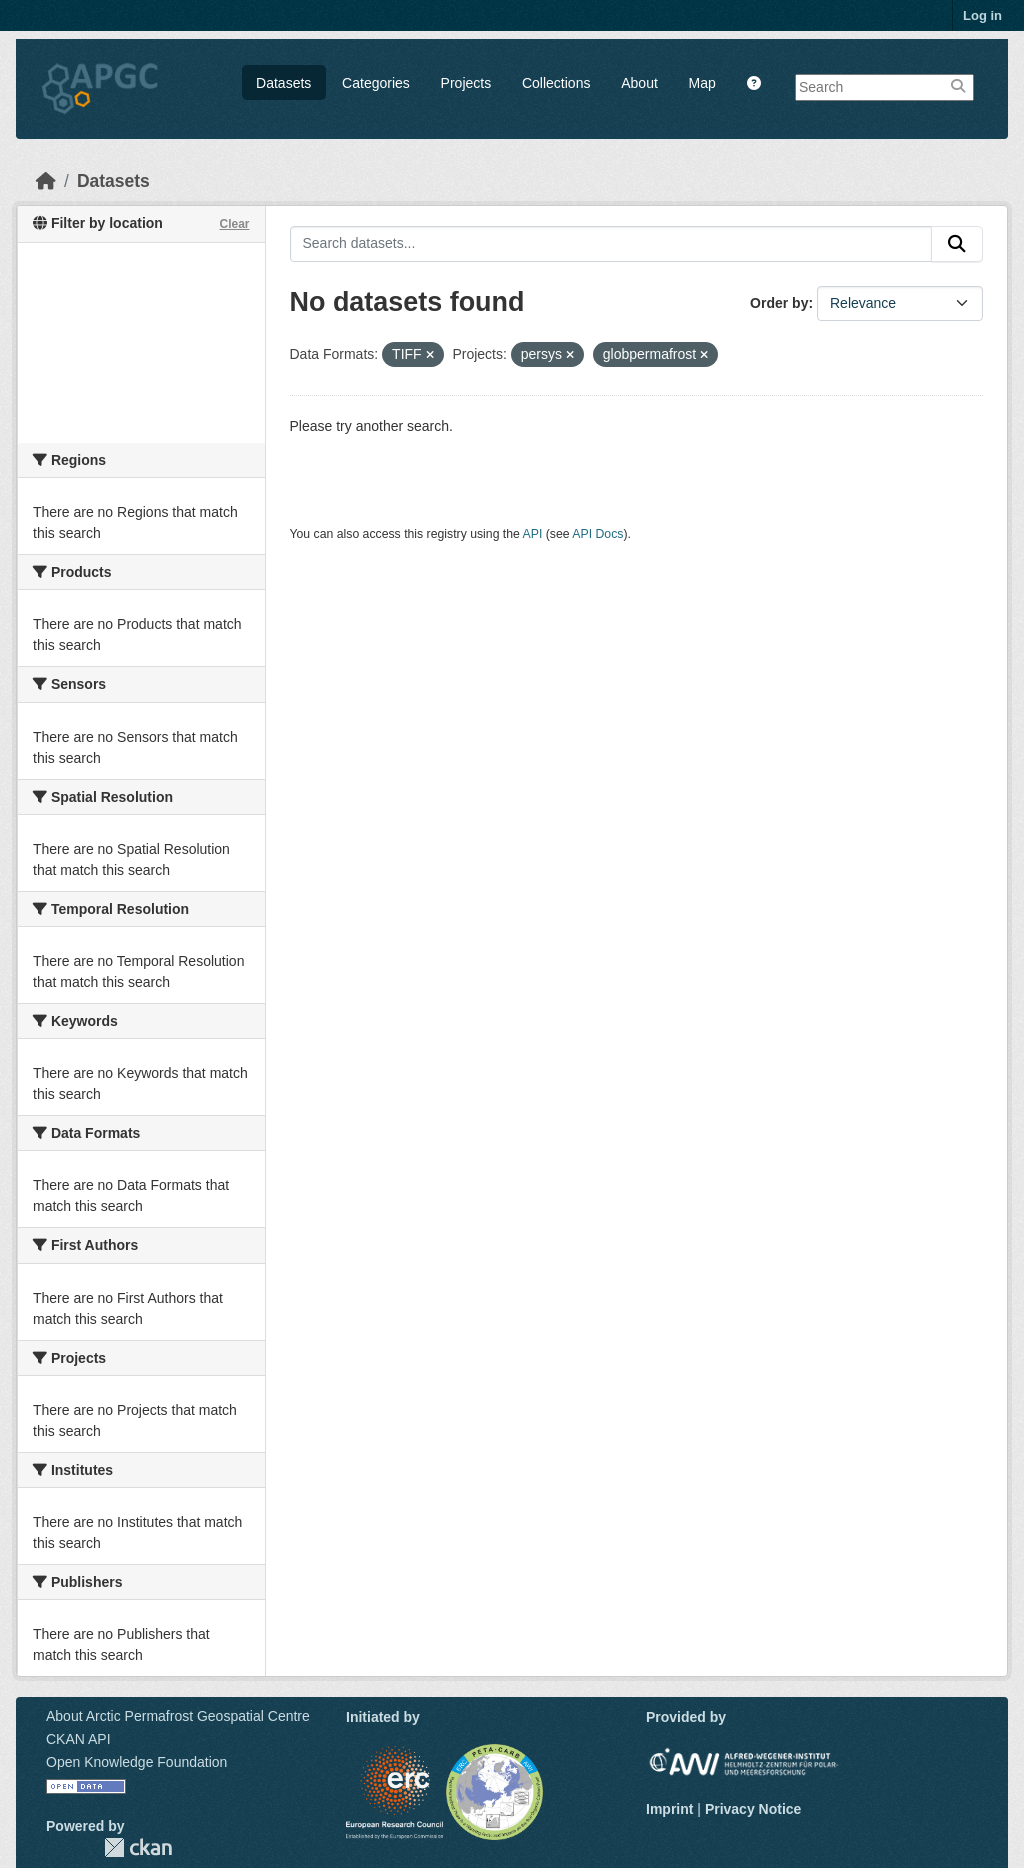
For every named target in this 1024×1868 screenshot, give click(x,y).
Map (702, 83)
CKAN (138, 1847)
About (639, 83)
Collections (556, 83)
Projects (466, 83)
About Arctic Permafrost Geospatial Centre (178, 1716)
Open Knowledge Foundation (136, 1762)
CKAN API (78, 1739)
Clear (234, 224)
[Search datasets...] (611, 244)
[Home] (46, 181)
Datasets (283, 83)
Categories (376, 83)
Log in (982, 15)
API (533, 534)
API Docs (597, 534)
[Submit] (957, 244)
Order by (779, 303)
